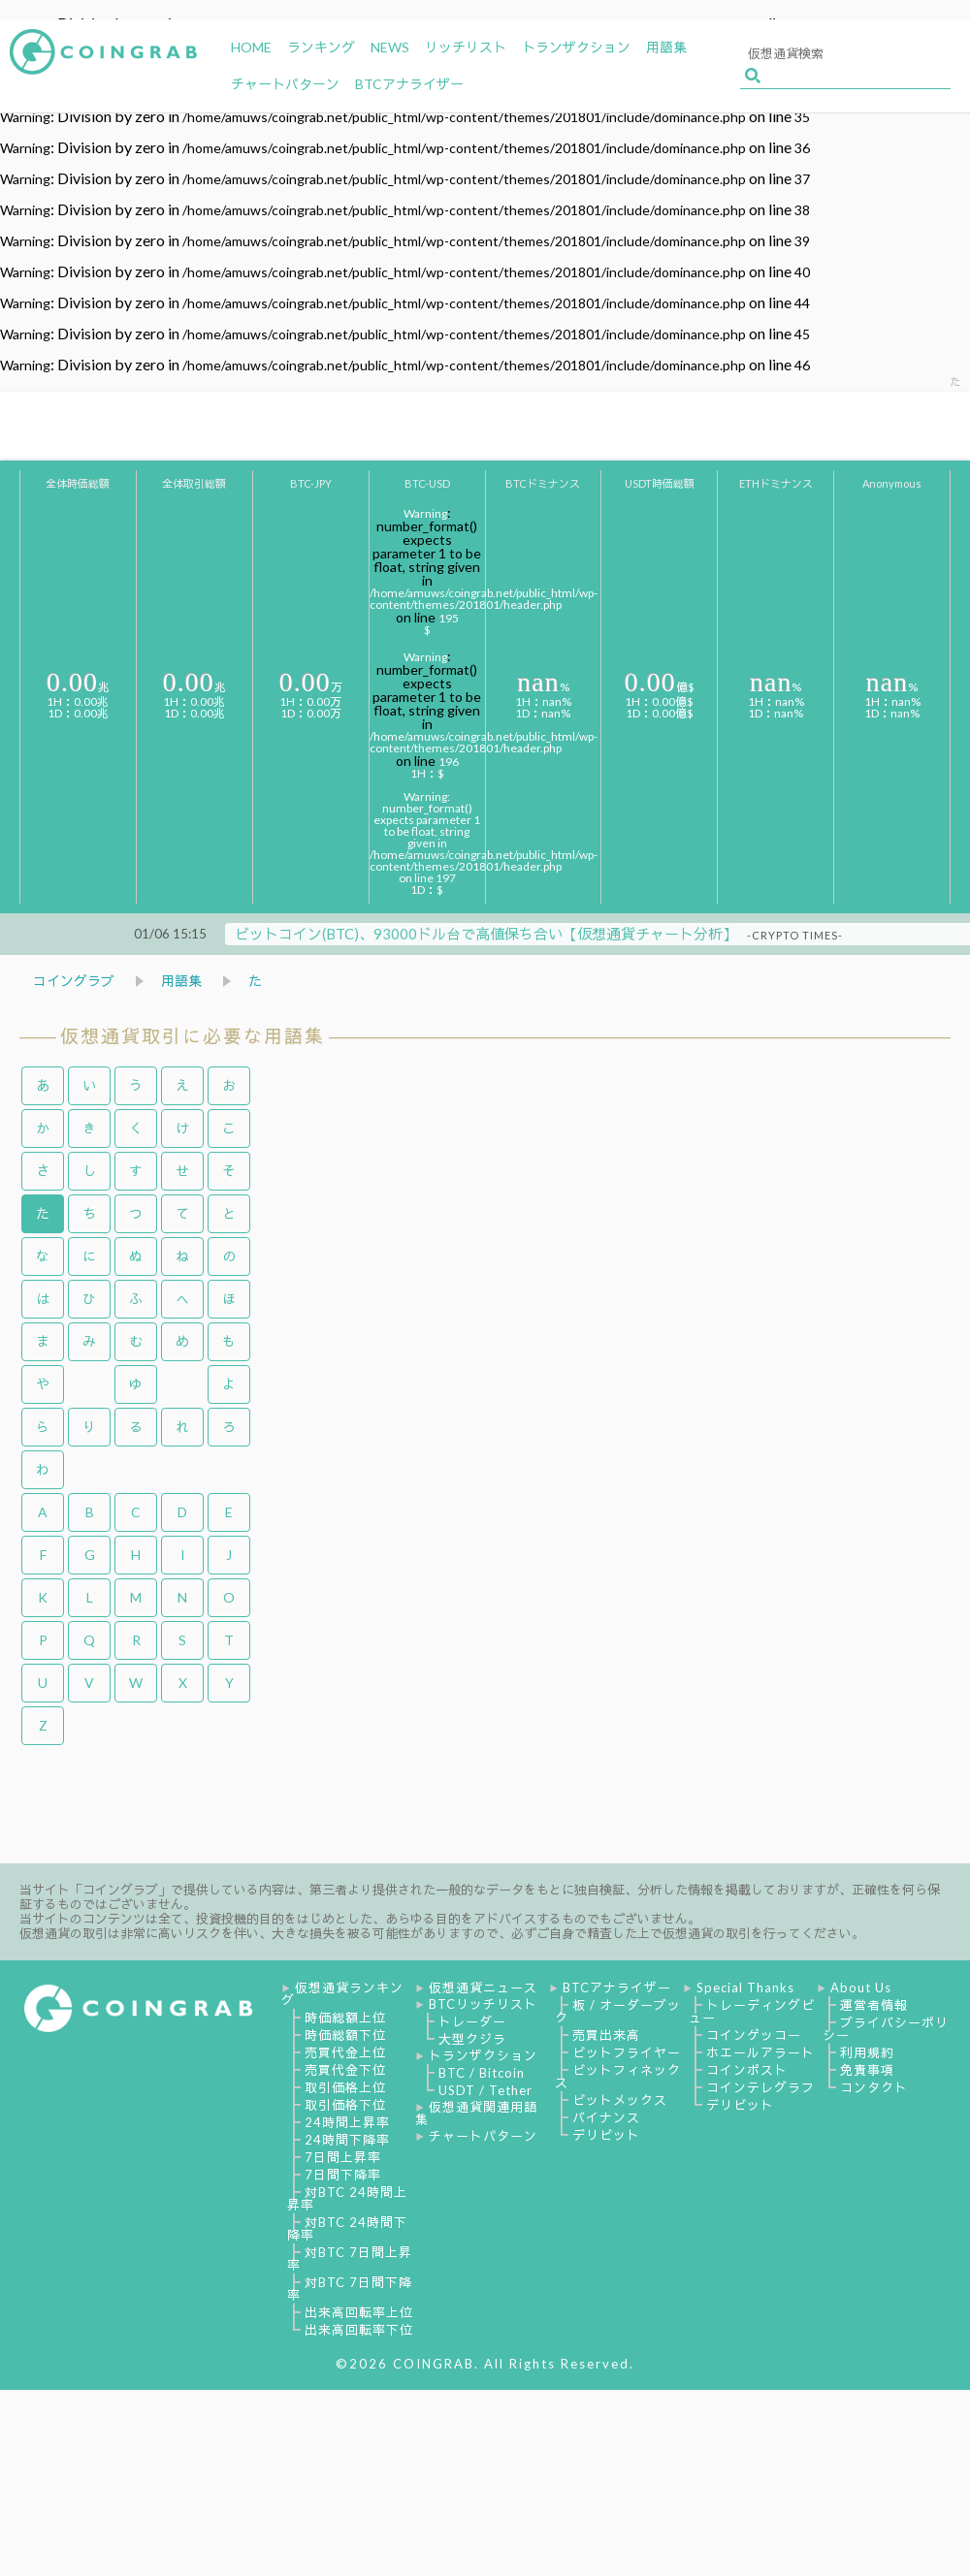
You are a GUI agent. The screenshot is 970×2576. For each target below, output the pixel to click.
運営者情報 (874, 2005)
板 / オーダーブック (618, 2011)
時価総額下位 (345, 2035)
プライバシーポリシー (886, 2029)
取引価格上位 (345, 2087)
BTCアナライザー (617, 1987)
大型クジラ (472, 2039)
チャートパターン (483, 2136)
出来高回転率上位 (359, 2312)
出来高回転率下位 (359, 2329)
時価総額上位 (345, 2017)
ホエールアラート (760, 2052)
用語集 (181, 980)
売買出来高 (606, 2035)
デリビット (606, 2135)
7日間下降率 (343, 2174)
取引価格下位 (345, 2105)
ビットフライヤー (626, 2052)
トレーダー (472, 2021)
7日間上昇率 (343, 2157)
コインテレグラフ (760, 2087)
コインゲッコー (753, 2035)
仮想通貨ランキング (342, 1994)
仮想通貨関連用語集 (476, 2113)
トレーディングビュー (752, 2011)
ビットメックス (619, 2100)
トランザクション (483, 2055)
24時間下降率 (347, 2139)
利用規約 (867, 2052)
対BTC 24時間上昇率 (347, 2198)
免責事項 (867, 2070)
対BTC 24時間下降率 (347, 2228)
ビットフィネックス (618, 2076)
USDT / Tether (485, 2090)
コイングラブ (73, 980)
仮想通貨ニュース (483, 1987)
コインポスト (747, 2070)
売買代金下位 (345, 2070)
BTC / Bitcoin (481, 2073)
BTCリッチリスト (483, 2004)
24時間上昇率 (347, 2122)
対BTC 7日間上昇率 (349, 2258)
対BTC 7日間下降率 (349, 2288)
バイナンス (606, 2117)
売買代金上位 (345, 2052)
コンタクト (874, 2087)
